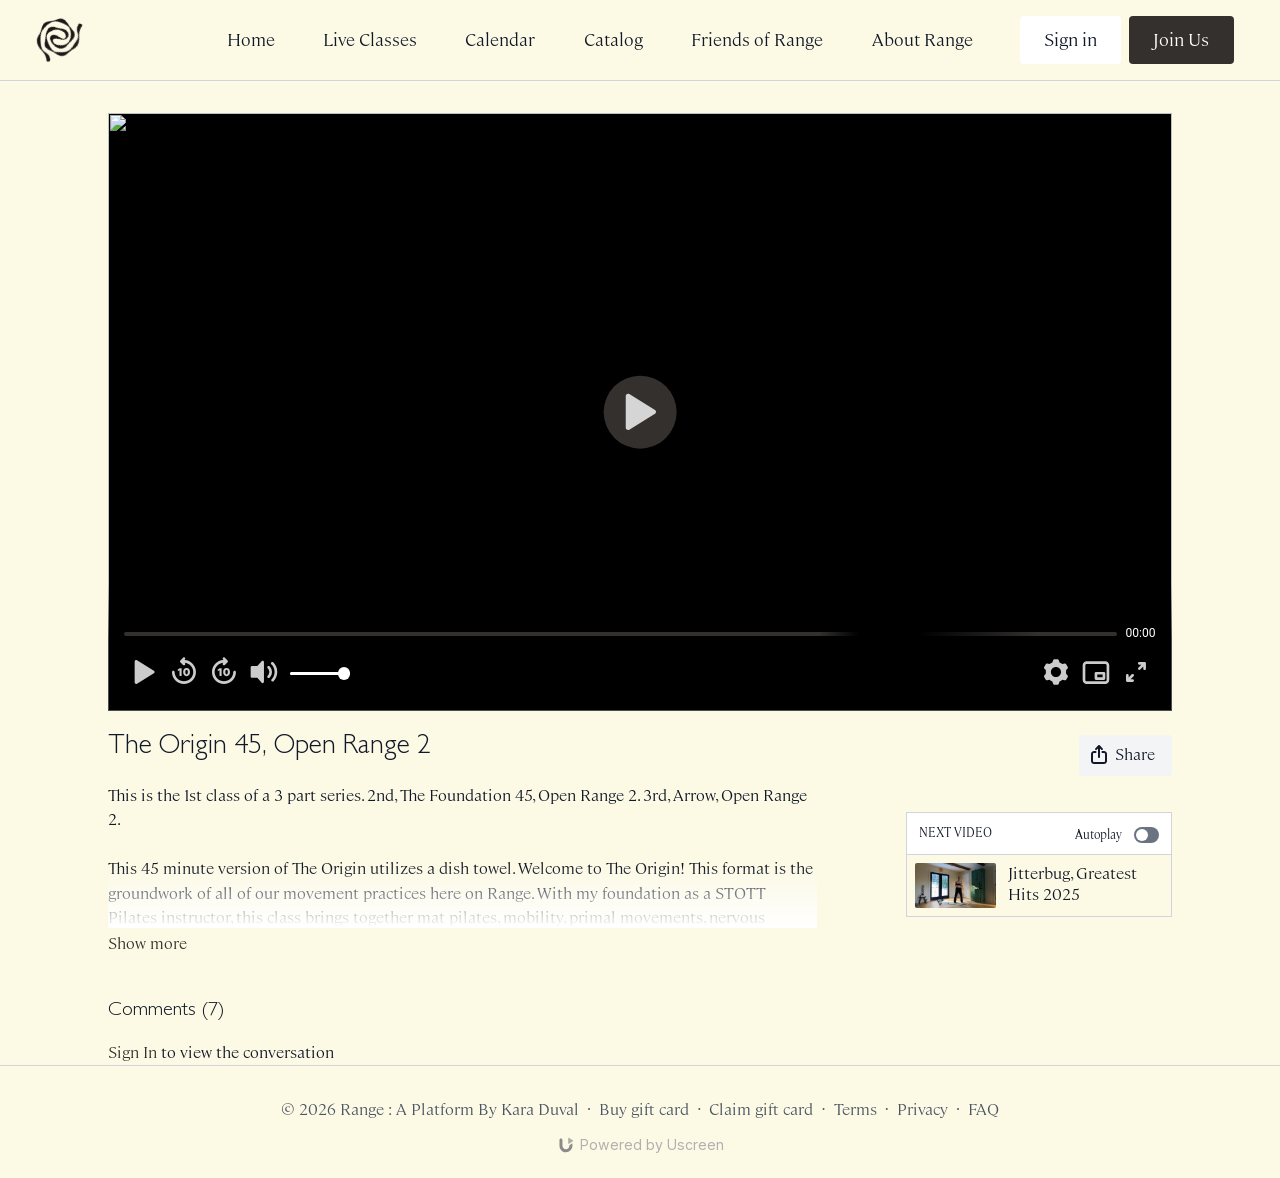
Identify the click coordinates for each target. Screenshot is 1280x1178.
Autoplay (1116, 835)
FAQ (983, 1109)
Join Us (1181, 40)
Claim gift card (761, 1109)
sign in (132, 1052)
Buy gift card (644, 1109)
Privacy (922, 1109)
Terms (855, 1109)
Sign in (1070, 40)
